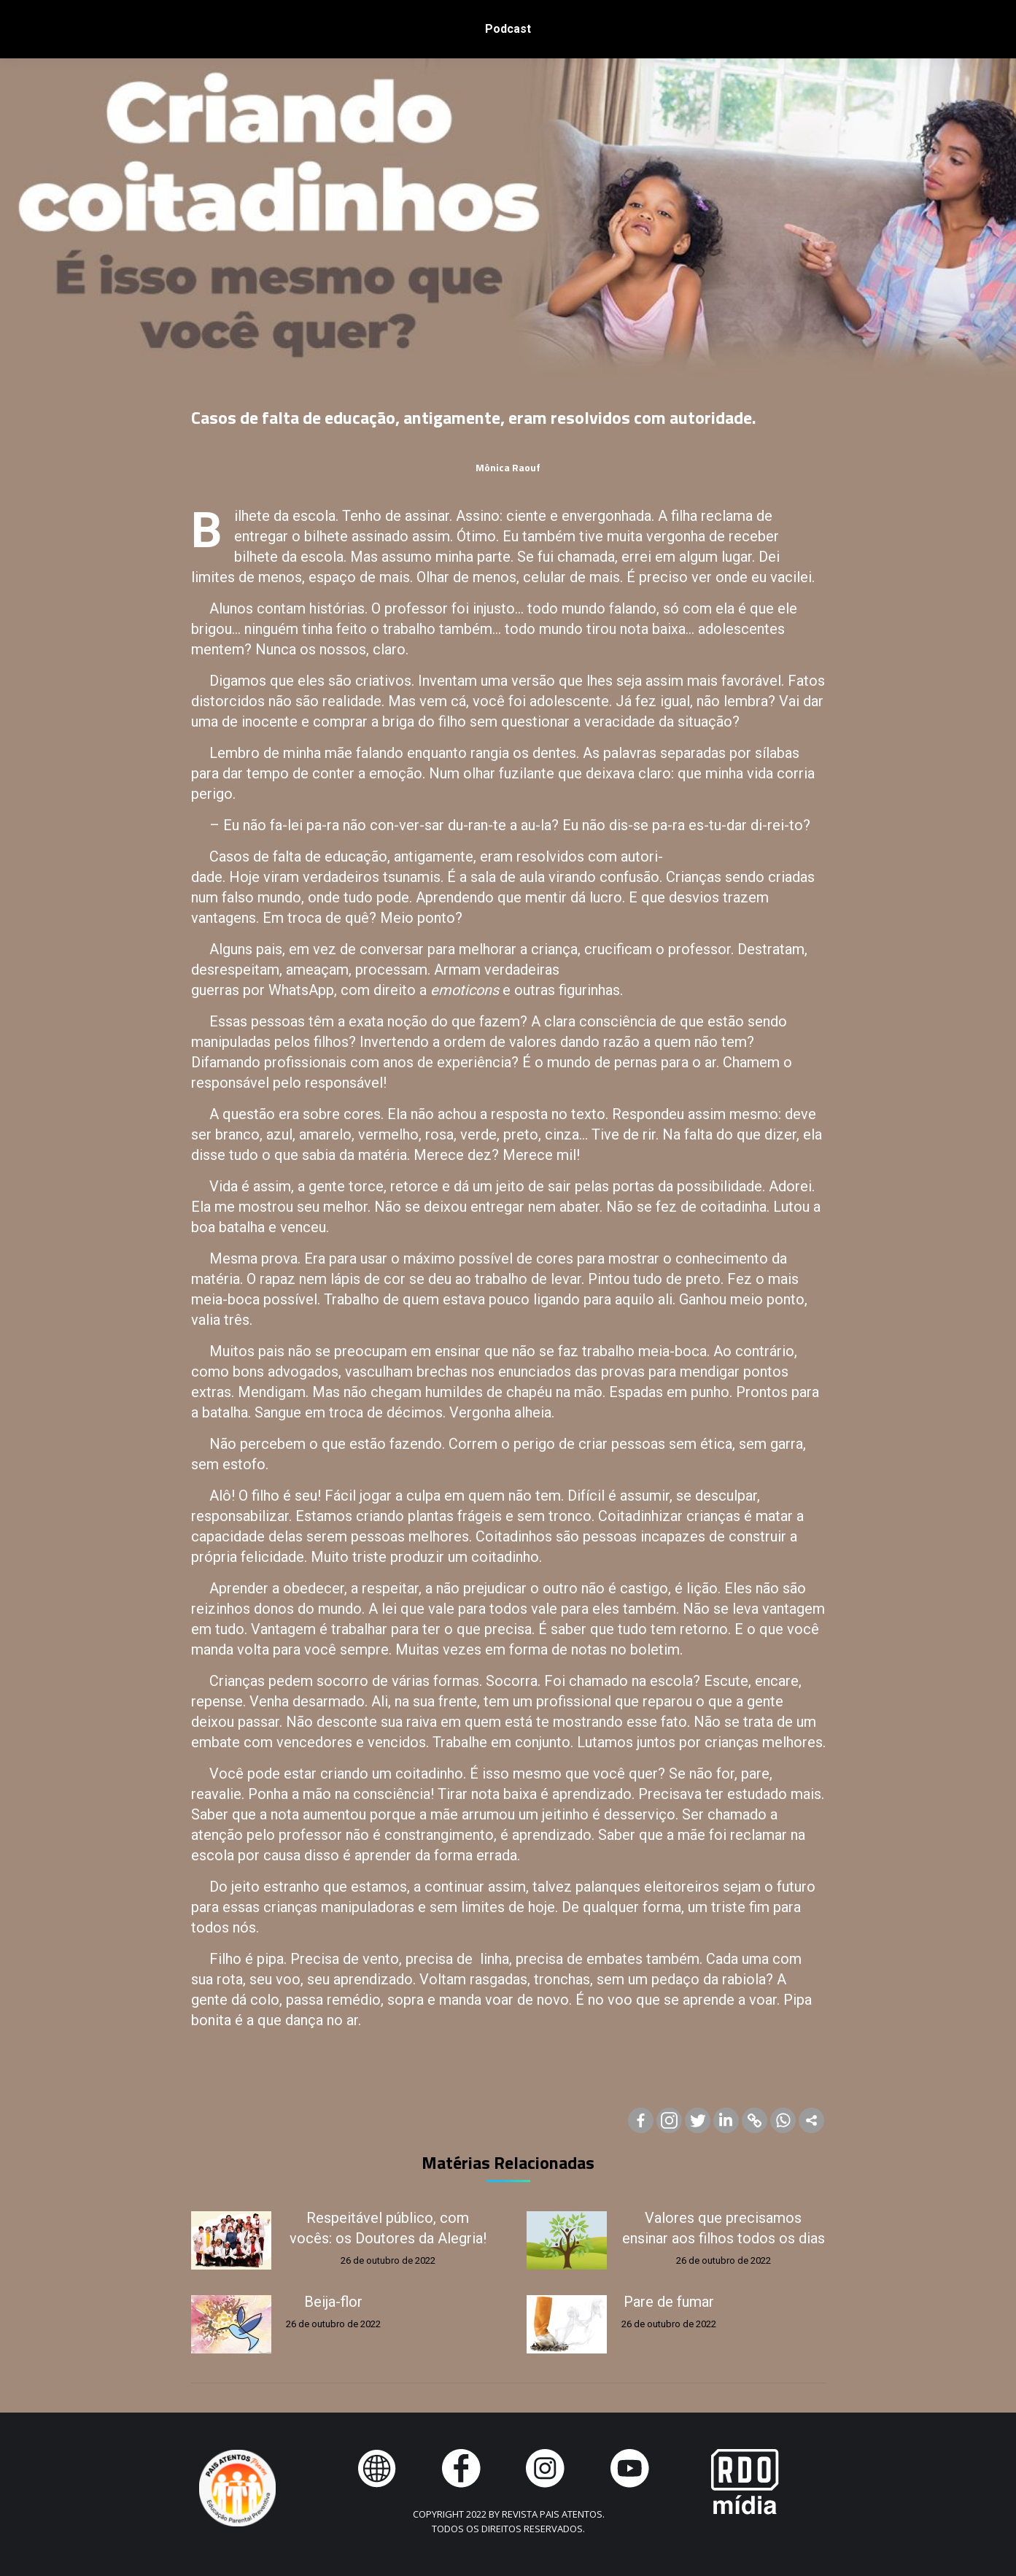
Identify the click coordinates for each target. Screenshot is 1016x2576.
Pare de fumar (669, 2301)
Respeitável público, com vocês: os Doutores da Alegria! (388, 2228)
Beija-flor (333, 2301)
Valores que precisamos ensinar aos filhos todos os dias (723, 2228)
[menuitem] (508, 29)
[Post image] (231, 2240)
